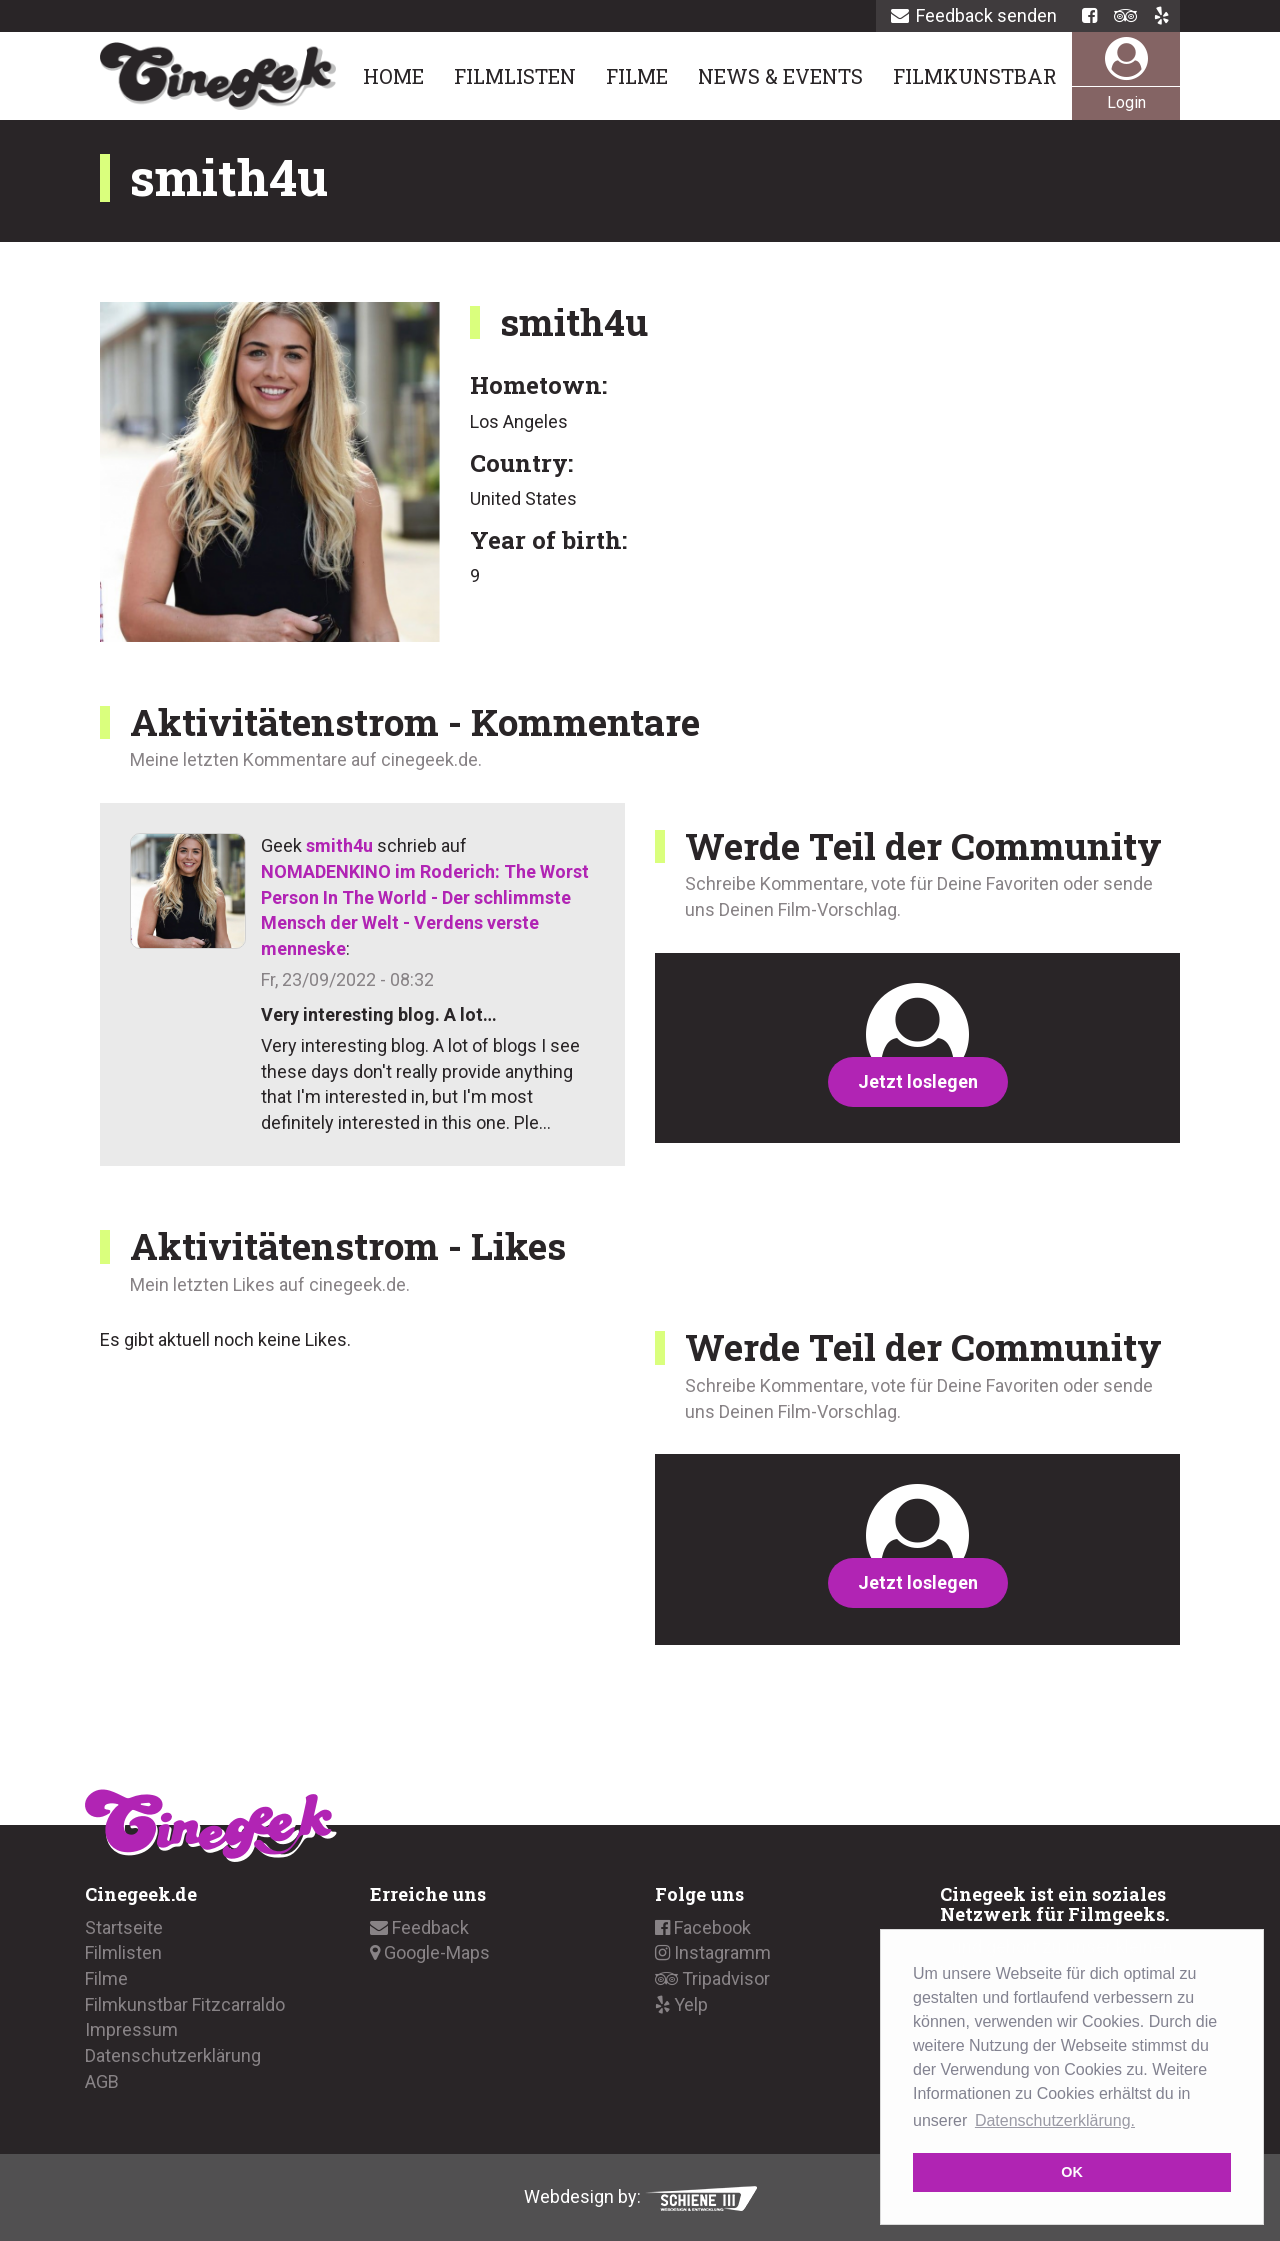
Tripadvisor (712, 1978)
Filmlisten (515, 76)
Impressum (131, 2029)
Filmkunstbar (975, 76)
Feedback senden (974, 15)
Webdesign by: (640, 2196)
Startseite (124, 1927)
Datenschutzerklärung (173, 2055)
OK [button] (1072, 2172)
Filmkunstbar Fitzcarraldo (185, 2004)
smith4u (339, 845)
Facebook (703, 1927)
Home (393, 76)
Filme (637, 76)
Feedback (419, 1927)
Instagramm (713, 1952)
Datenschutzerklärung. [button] (1055, 2120)
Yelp (681, 2004)
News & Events (780, 76)
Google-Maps (430, 1952)
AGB (102, 2081)
